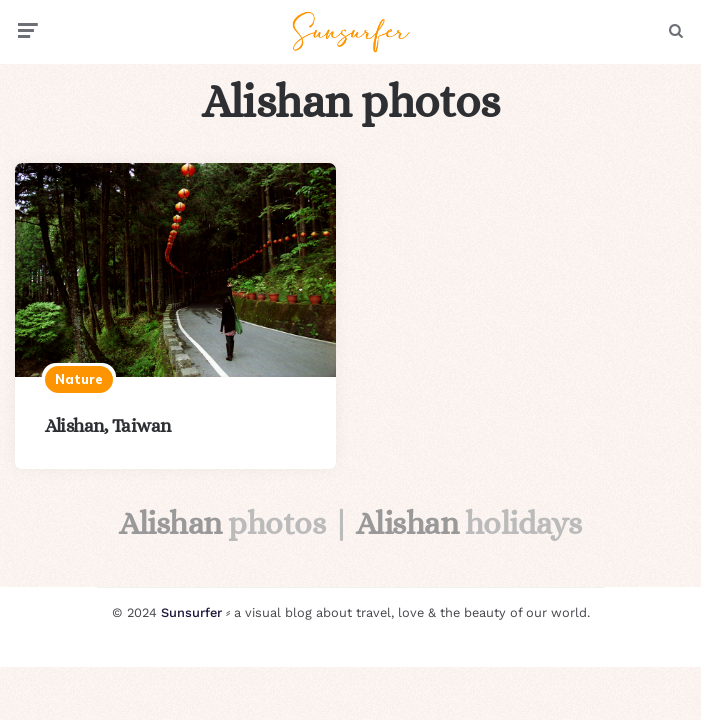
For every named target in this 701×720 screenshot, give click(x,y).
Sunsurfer (191, 612)
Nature (79, 379)
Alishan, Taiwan (108, 425)
